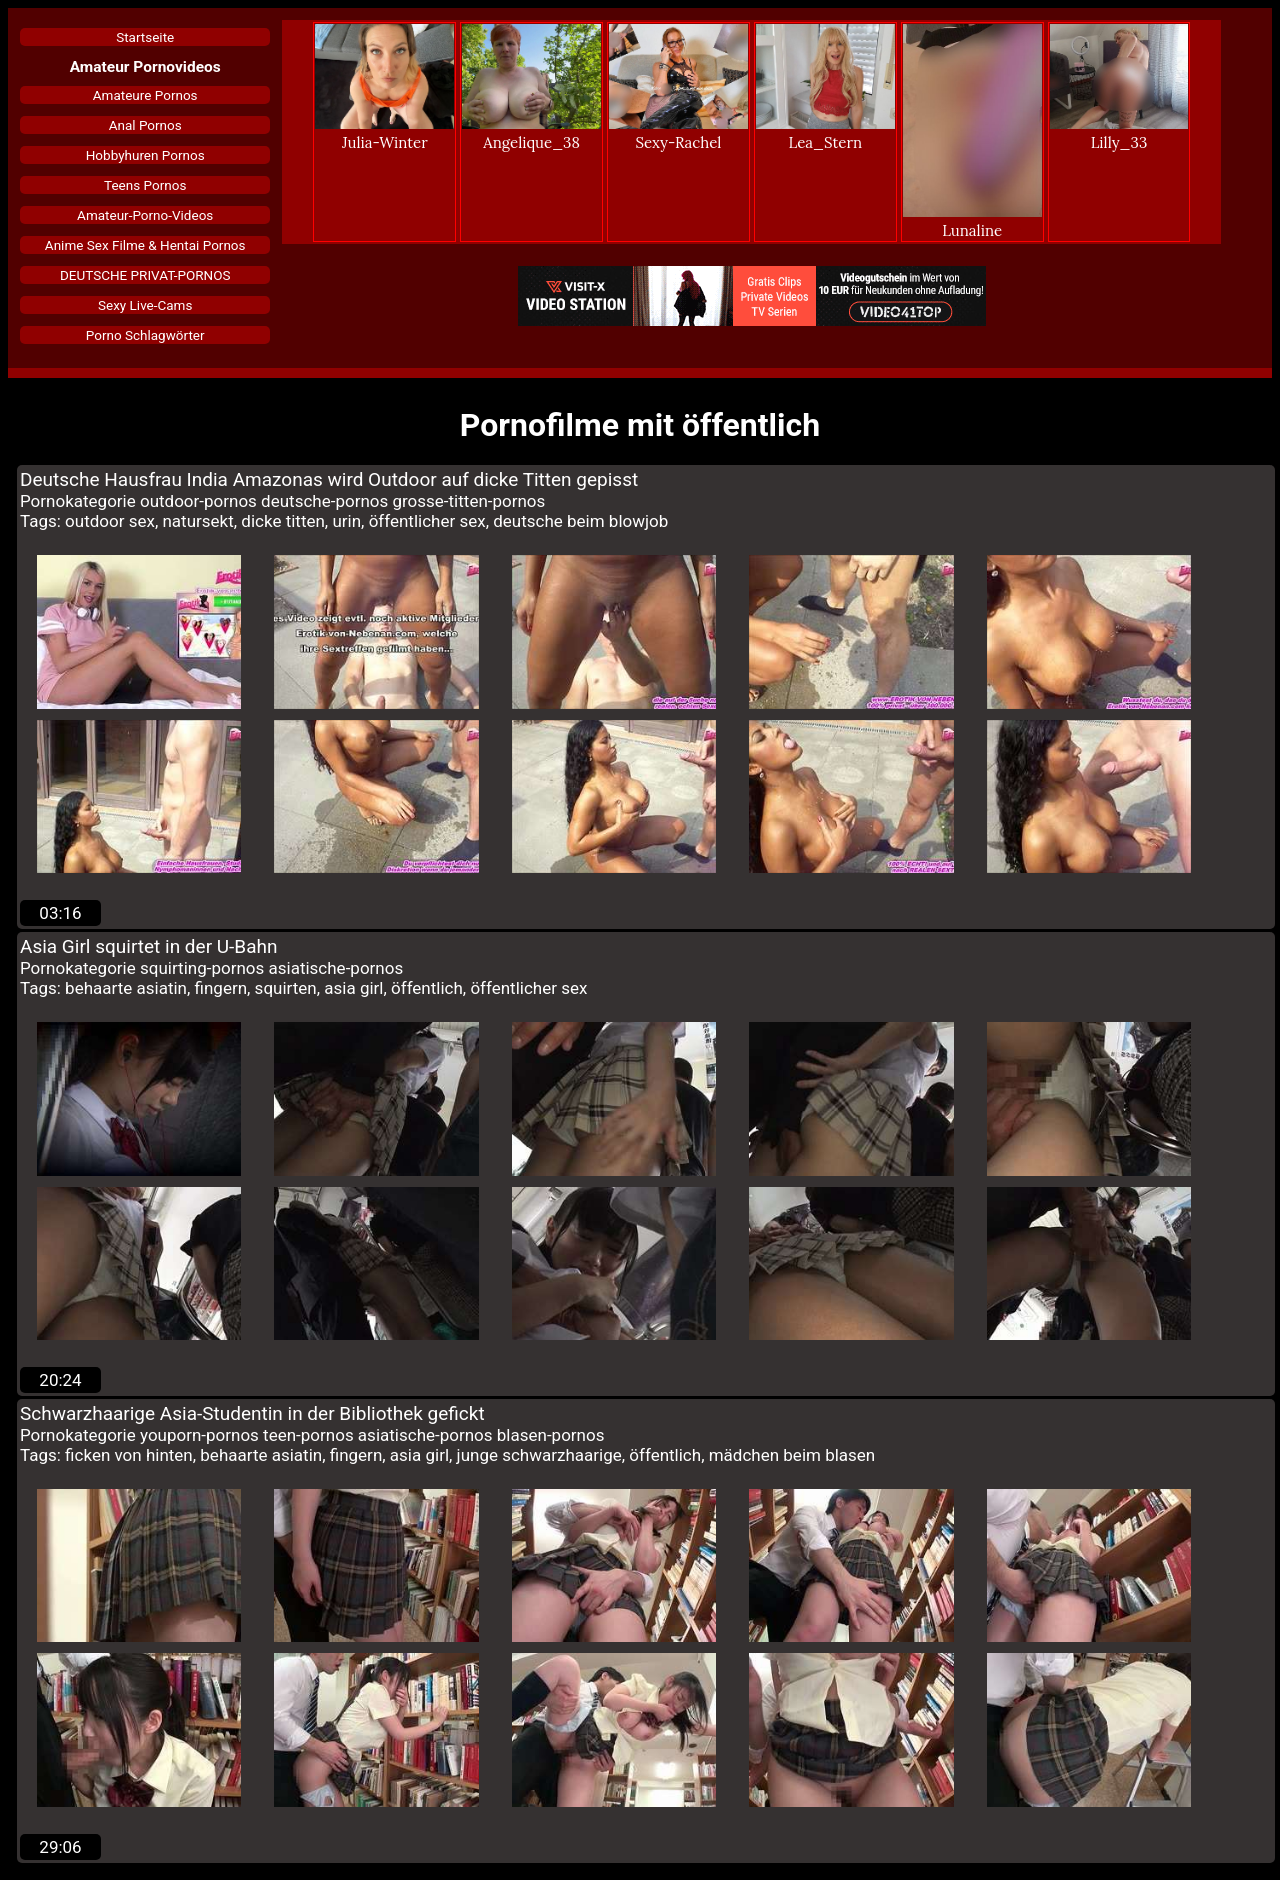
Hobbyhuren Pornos (145, 155)
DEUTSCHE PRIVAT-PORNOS (145, 275)
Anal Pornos (145, 125)
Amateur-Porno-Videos (145, 215)
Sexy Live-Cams (145, 305)
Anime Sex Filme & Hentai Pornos (145, 245)
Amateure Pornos (145, 95)
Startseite (145, 37)
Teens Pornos (145, 185)
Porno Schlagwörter (145, 335)
